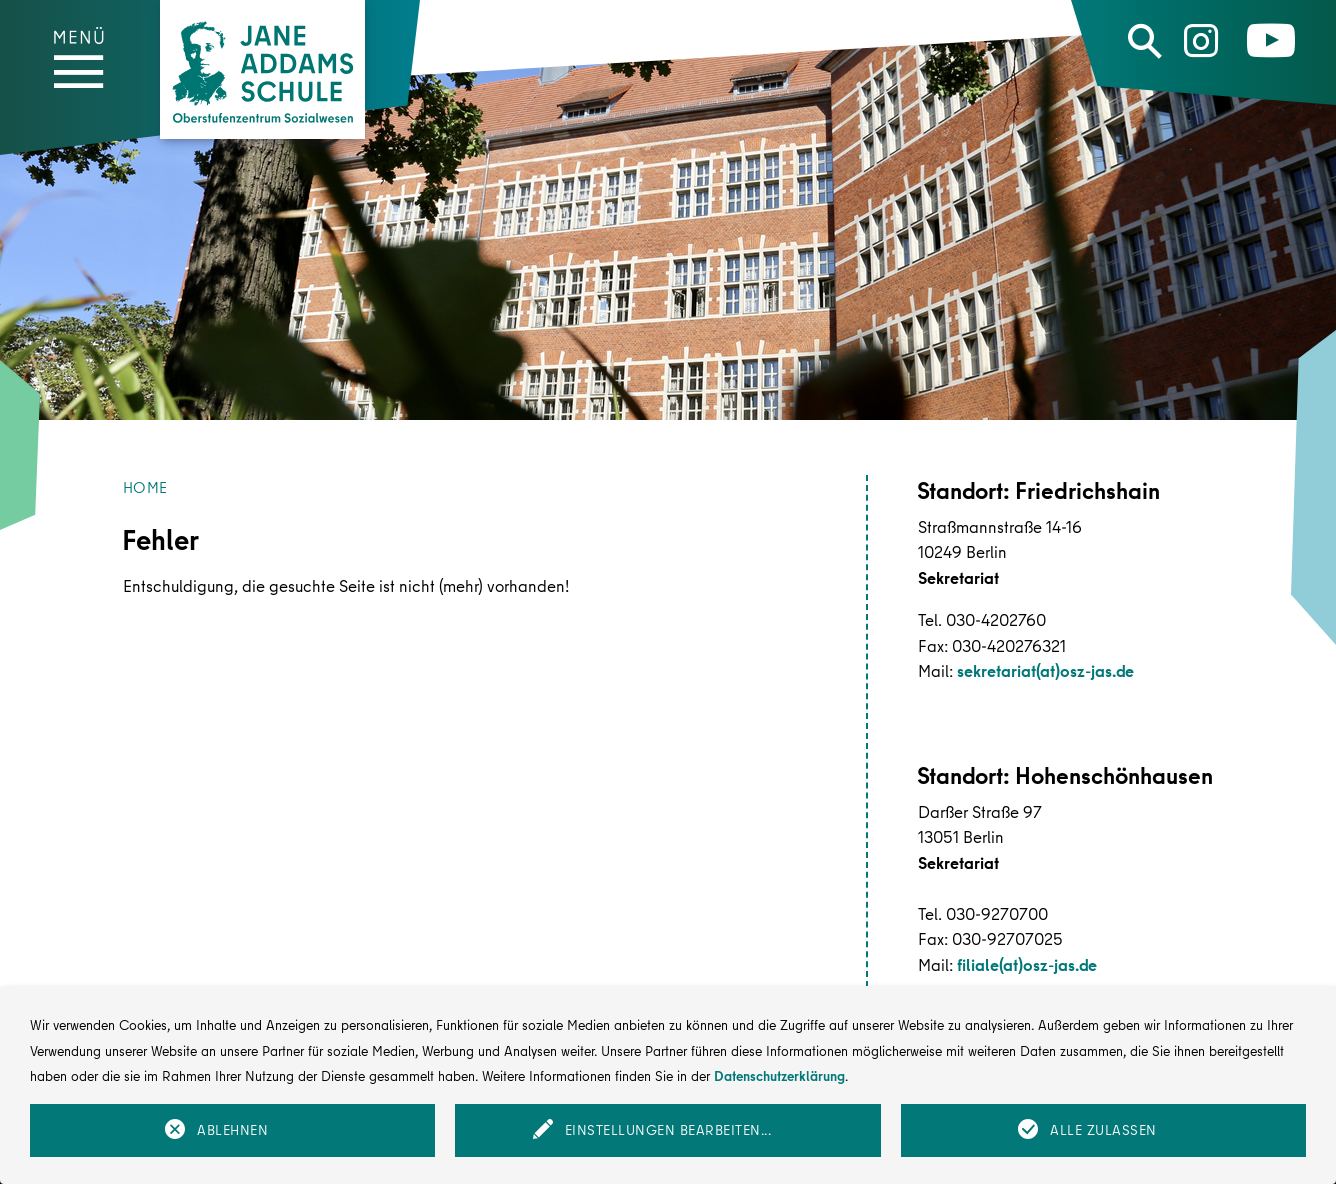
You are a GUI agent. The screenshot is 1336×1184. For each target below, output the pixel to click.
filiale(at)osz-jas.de (1027, 964)
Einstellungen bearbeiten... (668, 1130)
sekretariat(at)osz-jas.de (1045, 670)
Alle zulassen (1103, 1130)
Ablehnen (232, 1130)
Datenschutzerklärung (779, 1076)
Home (145, 487)
